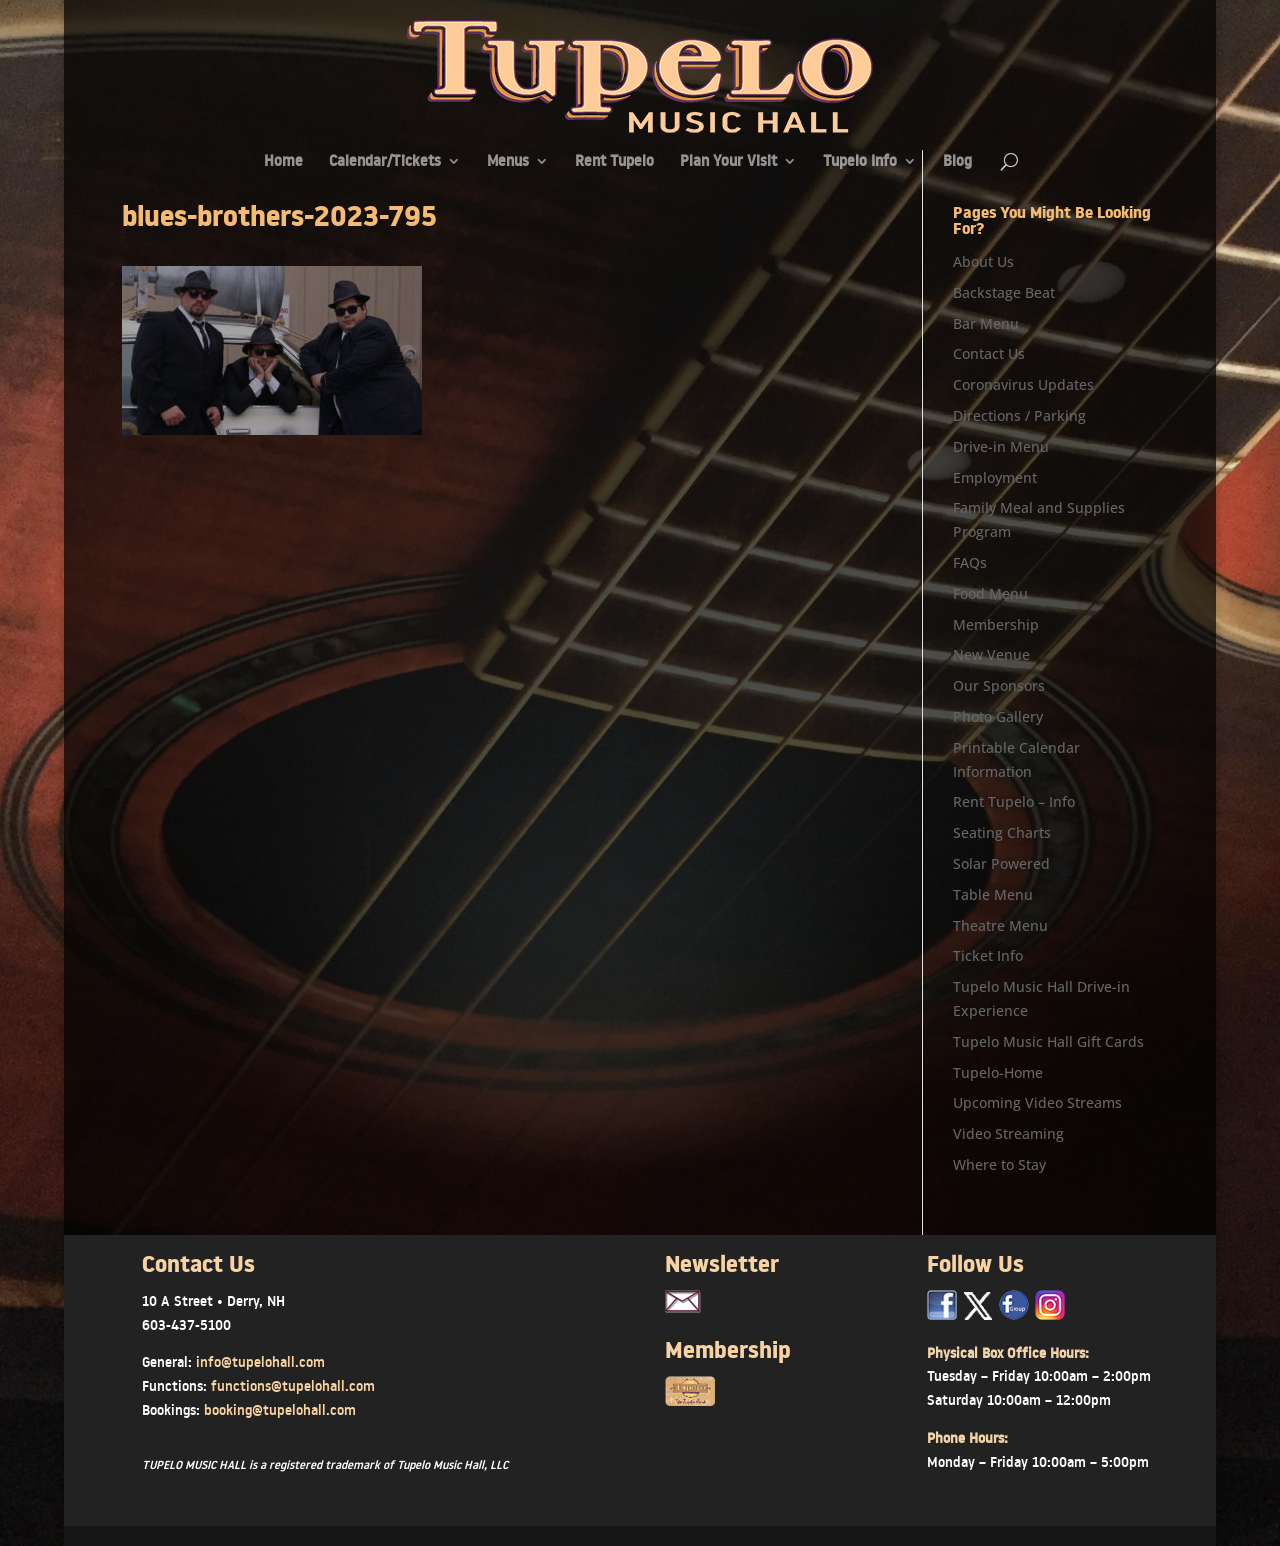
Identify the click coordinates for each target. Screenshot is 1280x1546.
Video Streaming (1008, 1133)
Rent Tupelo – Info (1014, 801)
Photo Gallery (998, 716)
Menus (508, 162)
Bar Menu (986, 323)
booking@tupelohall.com (280, 1410)
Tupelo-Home (998, 1072)
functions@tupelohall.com (293, 1386)
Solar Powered (1001, 863)
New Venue (991, 654)
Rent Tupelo (614, 162)
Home (283, 162)
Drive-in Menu (1001, 446)
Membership (996, 624)
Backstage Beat (1004, 292)
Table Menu (993, 894)
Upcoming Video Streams (1037, 1102)
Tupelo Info (860, 162)
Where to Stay (999, 1164)
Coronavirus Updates (1023, 384)
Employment (995, 477)
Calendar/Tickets (385, 162)
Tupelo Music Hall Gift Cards (1048, 1041)
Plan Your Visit (728, 162)
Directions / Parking (1019, 415)
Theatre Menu (1000, 925)
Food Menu (990, 593)
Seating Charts (1002, 832)
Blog (957, 162)
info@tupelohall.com (260, 1362)
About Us (983, 261)
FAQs (970, 562)
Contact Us (989, 353)
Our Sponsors (999, 685)
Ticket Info (988, 955)
